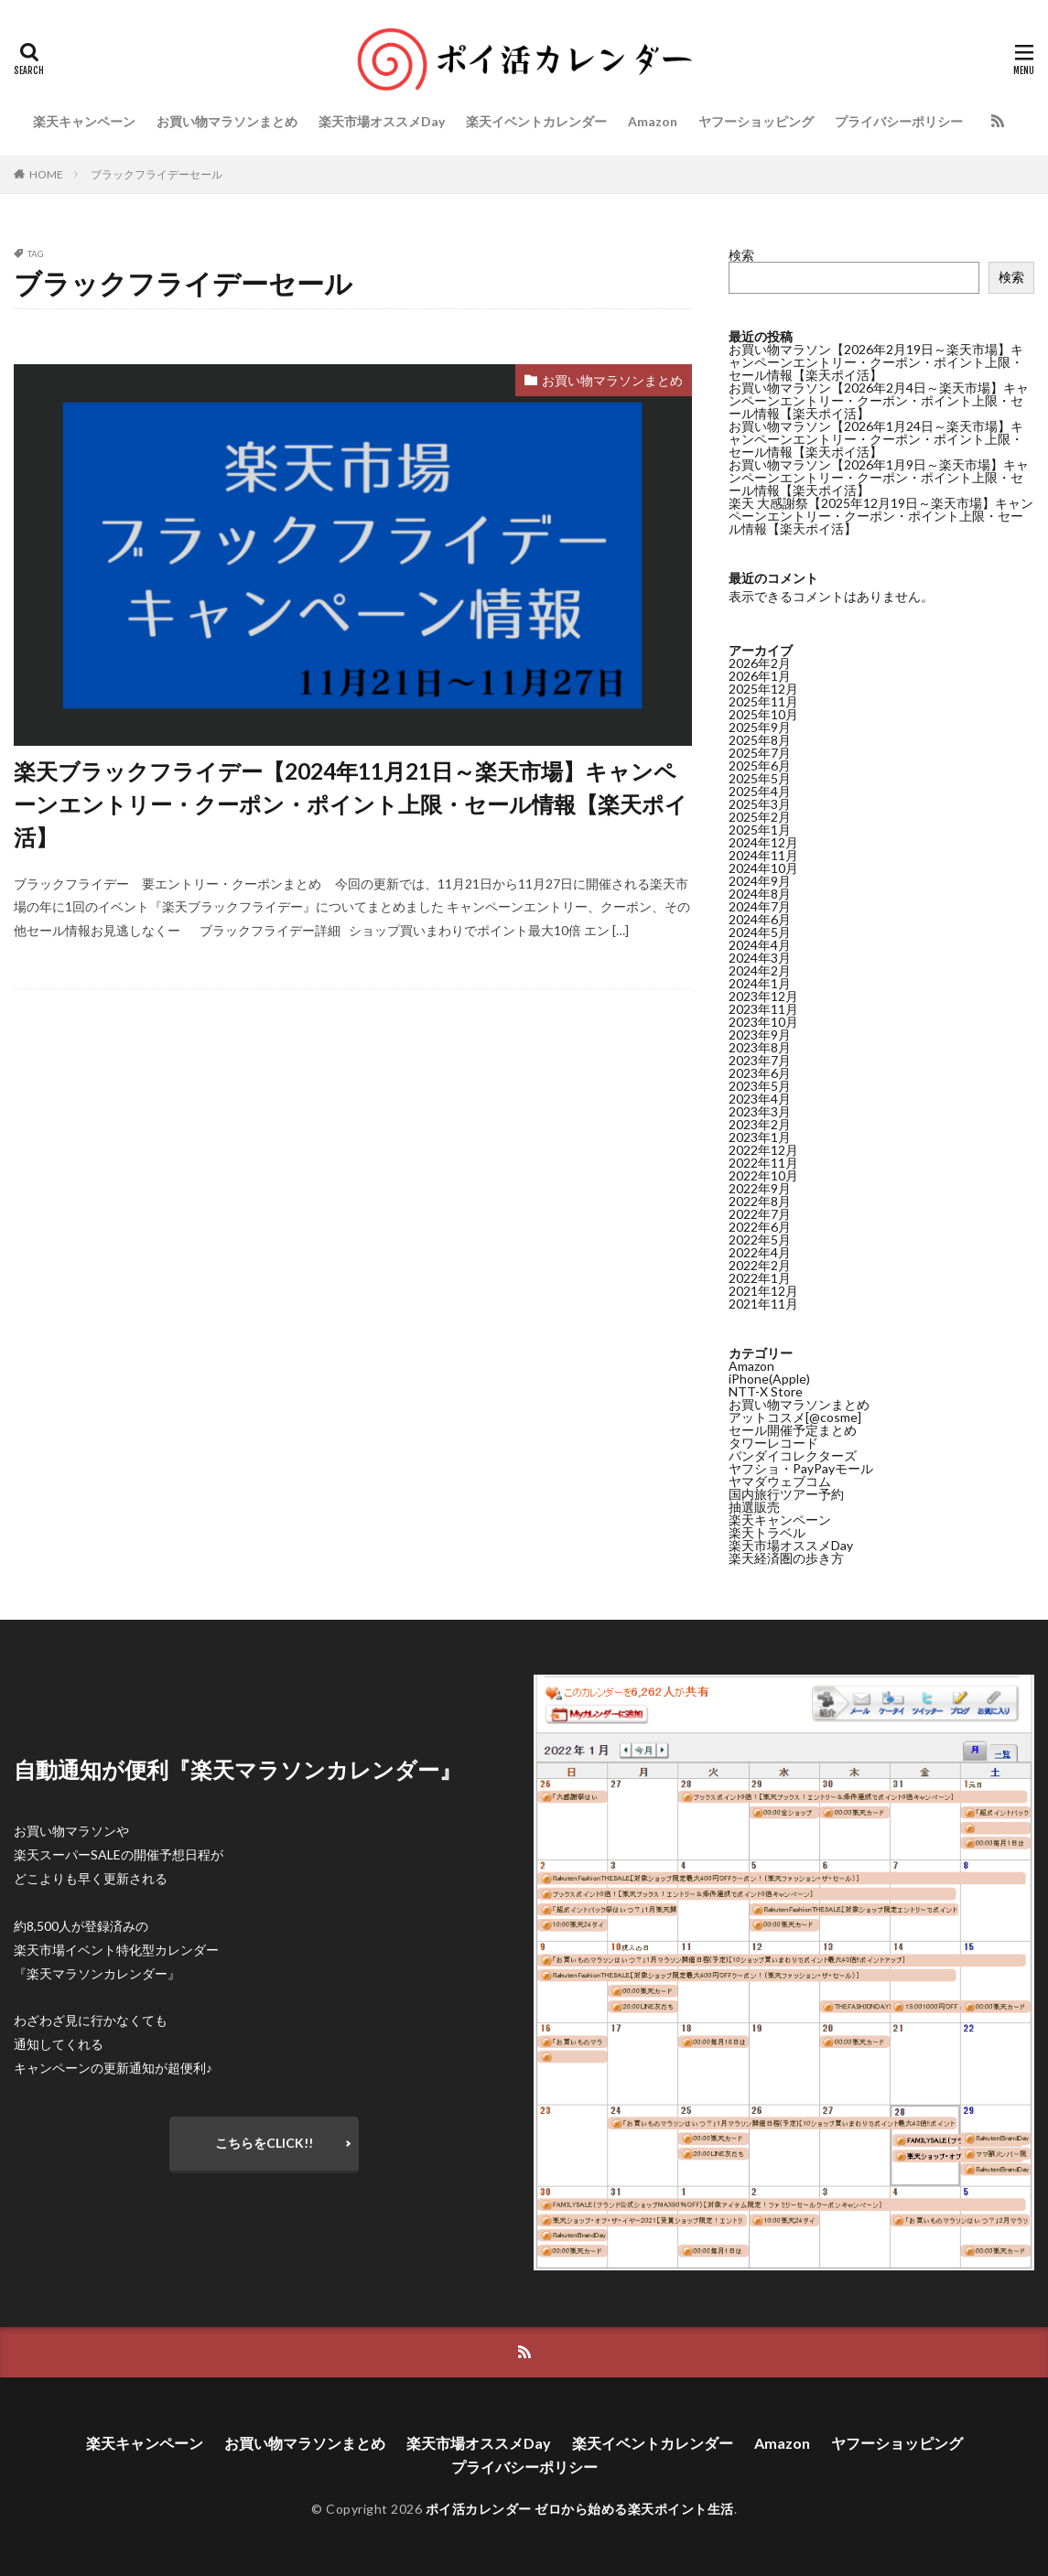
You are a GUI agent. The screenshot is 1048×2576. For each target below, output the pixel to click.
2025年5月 (760, 777)
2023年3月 (760, 1110)
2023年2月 (760, 1123)
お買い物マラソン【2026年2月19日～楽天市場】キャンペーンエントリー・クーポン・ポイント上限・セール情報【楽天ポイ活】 (876, 362)
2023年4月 (760, 1097)
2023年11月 (763, 1008)
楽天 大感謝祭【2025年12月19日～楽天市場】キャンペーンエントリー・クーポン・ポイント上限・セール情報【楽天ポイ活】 (881, 515)
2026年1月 (760, 675)
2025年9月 (760, 726)
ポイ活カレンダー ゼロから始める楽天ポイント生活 (580, 2509)
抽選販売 (754, 1506)
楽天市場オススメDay (382, 121)
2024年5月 (760, 931)
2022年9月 (760, 1187)
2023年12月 (763, 995)
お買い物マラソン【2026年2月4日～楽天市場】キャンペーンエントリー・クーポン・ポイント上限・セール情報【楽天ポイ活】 (879, 400)
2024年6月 (760, 918)
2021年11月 (763, 1302)
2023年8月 (760, 1046)
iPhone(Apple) (769, 1377)
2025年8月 (760, 739)
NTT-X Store (766, 1390)
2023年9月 (760, 1033)
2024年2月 (760, 969)
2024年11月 (763, 854)
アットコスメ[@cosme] (795, 1416)
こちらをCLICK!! (264, 2142)
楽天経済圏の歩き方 (786, 1557)
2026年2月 (760, 662)
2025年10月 (763, 713)
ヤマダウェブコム (780, 1480)
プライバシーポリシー (899, 121)
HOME (46, 174)
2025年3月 (760, 803)
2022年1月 (760, 1277)
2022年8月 (760, 1200)
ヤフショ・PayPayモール (801, 1467)
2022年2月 (760, 1264)
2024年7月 (760, 905)
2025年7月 (760, 752)
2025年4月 (760, 790)
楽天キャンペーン (84, 121)
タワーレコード (773, 1442)
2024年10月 (763, 867)
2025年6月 (760, 764)
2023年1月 (760, 1136)
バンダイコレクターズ (793, 1454)
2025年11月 (763, 700)
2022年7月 (760, 1213)
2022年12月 (763, 1149)
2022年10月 (763, 1174)
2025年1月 (760, 828)
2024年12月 (763, 841)
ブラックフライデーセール (156, 174)
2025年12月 (763, 687)
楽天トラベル (767, 1531)
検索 (741, 255)
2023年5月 (760, 1085)
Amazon (652, 121)
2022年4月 (760, 1251)
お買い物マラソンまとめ (227, 121)
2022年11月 (763, 1161)
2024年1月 (760, 982)
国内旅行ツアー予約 (786, 1493)
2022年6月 (760, 1226)
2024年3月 (760, 957)
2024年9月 (760, 880)
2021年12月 (763, 1290)
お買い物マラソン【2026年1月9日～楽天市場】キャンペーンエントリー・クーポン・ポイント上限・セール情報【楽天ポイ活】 (879, 477)
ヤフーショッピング (756, 121)
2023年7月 (760, 1059)
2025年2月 (760, 816)
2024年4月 (760, 944)
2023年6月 (760, 1072)
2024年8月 (760, 892)
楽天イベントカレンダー (536, 121)
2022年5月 (760, 1238)
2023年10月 (763, 1021)
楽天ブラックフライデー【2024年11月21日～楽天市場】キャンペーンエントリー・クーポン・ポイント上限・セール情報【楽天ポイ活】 (350, 804)
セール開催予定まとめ (793, 1429)
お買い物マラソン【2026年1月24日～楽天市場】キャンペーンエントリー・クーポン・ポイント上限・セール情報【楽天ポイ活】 (876, 438)
